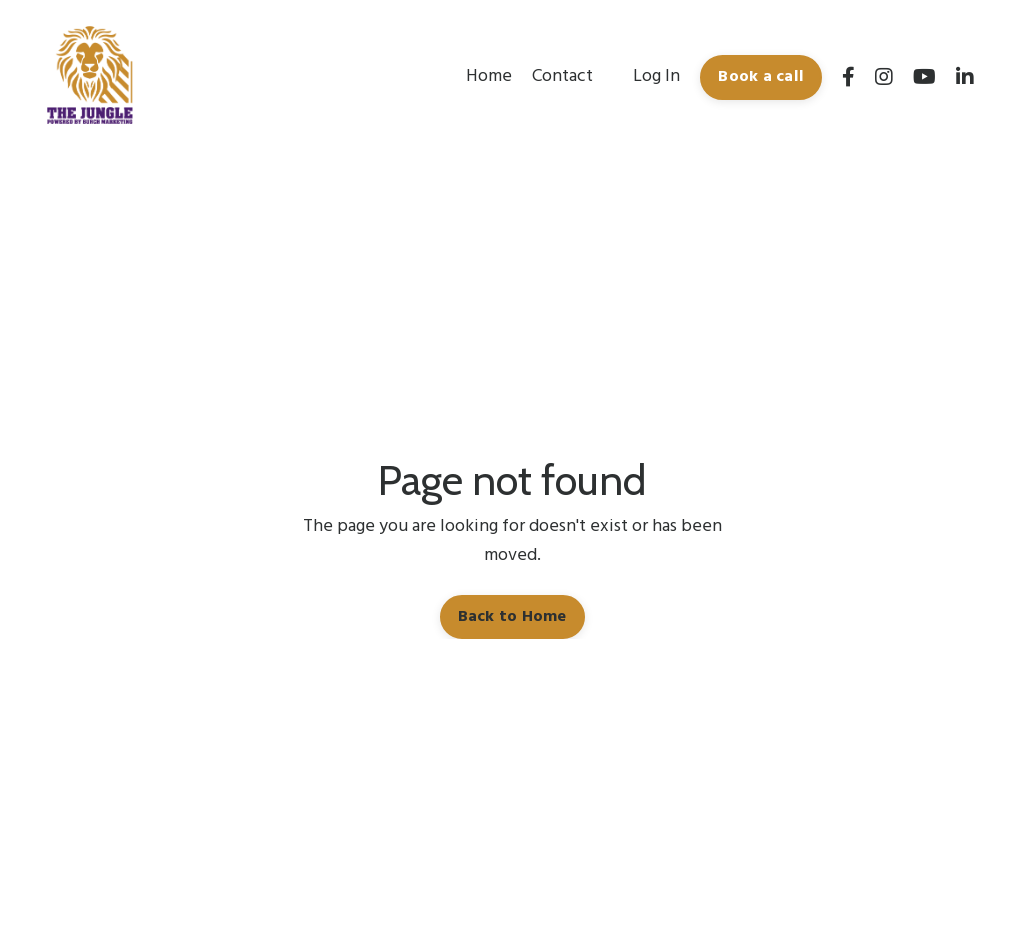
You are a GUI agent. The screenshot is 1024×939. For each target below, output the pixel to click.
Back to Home (512, 617)
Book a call (761, 77)
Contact (562, 77)
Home (489, 77)
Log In (656, 76)
